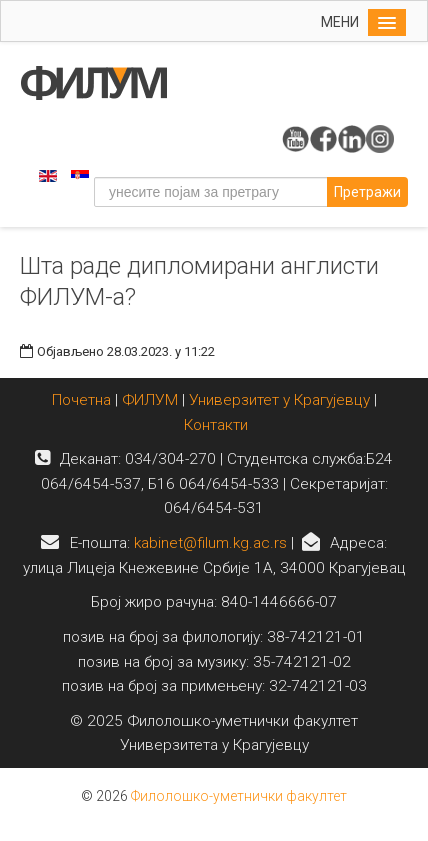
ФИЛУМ (150, 400)
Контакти (216, 425)
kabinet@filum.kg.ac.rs (210, 543)
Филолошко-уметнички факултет (239, 796)
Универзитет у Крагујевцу (279, 400)
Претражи (367, 192)
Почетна (83, 400)
